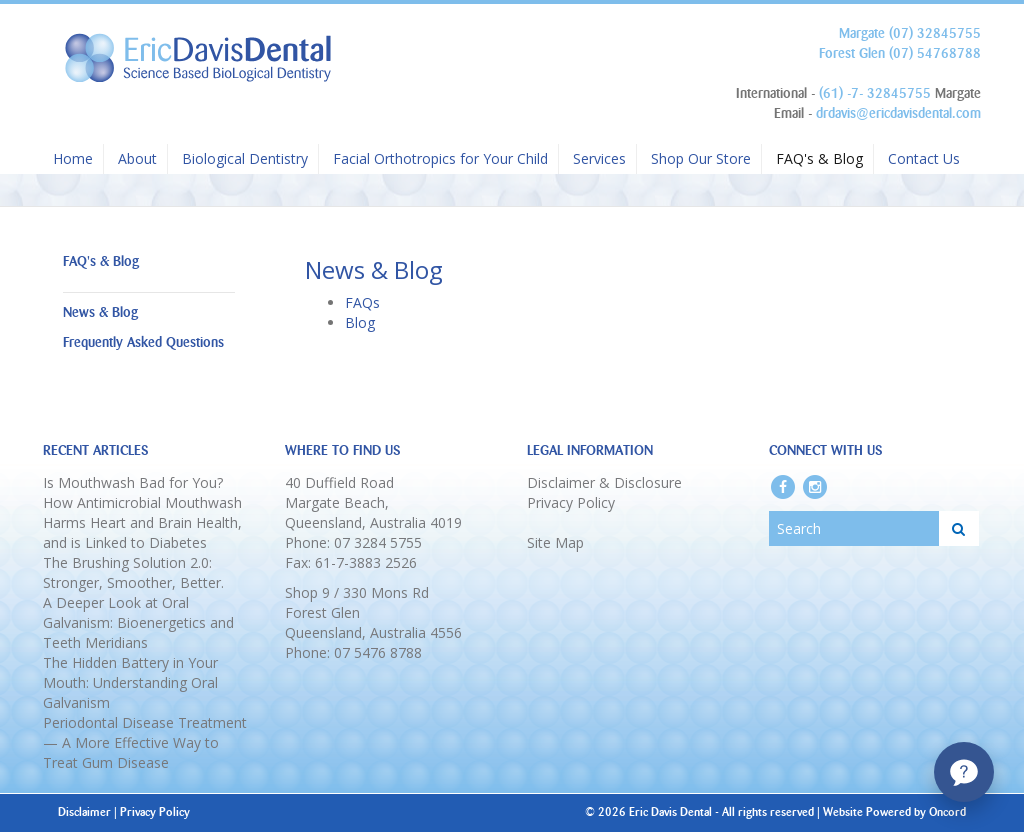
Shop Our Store (701, 158)
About (137, 158)
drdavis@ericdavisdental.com (898, 113)
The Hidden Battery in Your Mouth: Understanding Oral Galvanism (130, 682)
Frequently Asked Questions (143, 342)
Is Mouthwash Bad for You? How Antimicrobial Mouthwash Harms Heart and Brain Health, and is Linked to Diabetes (142, 512)
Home (73, 158)
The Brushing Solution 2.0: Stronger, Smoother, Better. (133, 572)
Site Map (555, 542)
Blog (360, 322)
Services (599, 158)
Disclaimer (84, 812)
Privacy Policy (571, 502)
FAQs (362, 302)
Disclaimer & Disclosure (604, 482)
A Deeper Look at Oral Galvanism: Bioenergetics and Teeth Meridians (138, 622)
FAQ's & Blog (819, 158)
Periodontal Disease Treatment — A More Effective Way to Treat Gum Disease (145, 742)
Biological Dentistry (245, 158)
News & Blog (100, 312)
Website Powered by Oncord (894, 812)
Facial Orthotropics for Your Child (440, 158)
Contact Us (924, 158)
